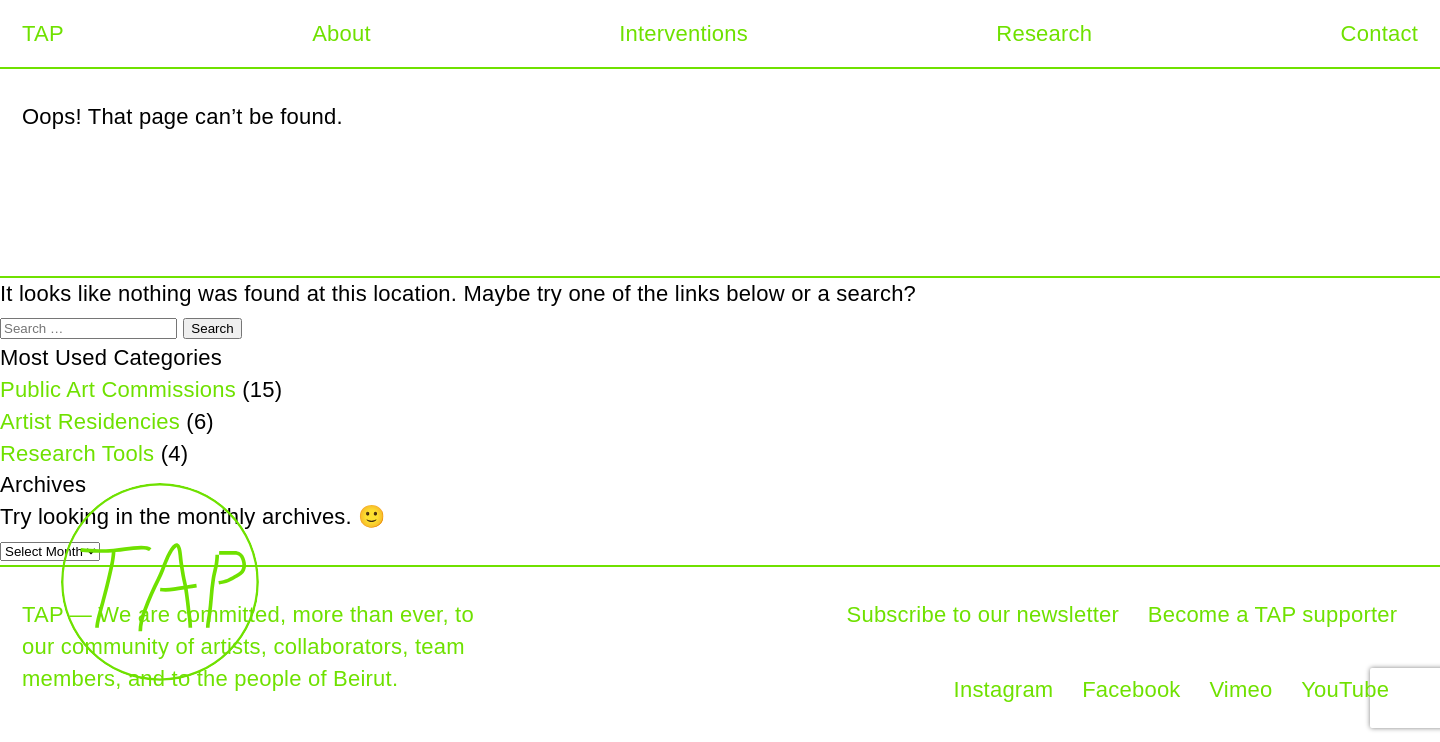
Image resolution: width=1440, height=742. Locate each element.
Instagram (1004, 689)
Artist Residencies (90, 421)
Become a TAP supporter (1272, 614)
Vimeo (1240, 689)
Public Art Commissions (118, 389)
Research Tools (77, 453)
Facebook (1131, 689)
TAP (43, 33)
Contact (1379, 33)
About (341, 33)
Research (1044, 33)
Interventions (683, 33)
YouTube (1345, 689)
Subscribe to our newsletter (983, 614)
